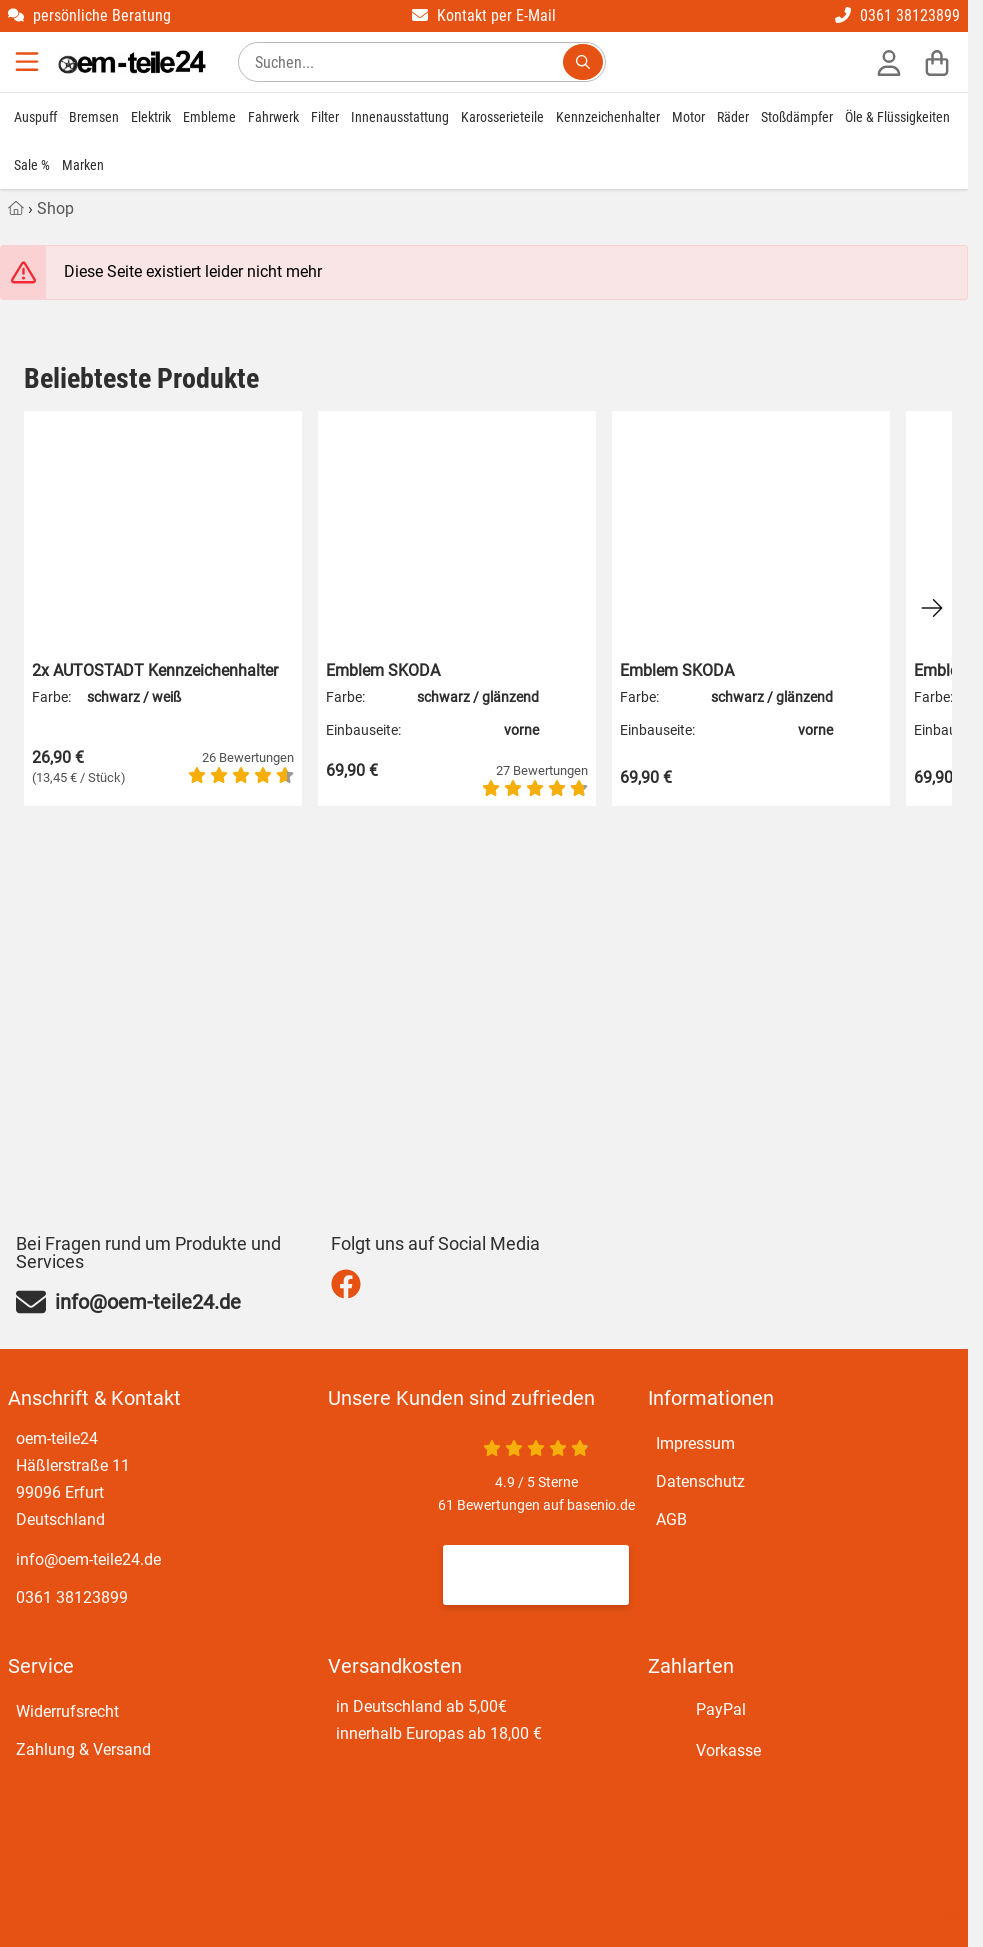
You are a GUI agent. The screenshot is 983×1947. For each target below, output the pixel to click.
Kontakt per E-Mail (484, 15)
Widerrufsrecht (67, 1711)
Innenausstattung (400, 117)
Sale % (32, 165)
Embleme (209, 117)
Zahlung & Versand (83, 1749)
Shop (55, 208)
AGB (671, 1519)
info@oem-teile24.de (88, 1559)
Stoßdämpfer (797, 117)
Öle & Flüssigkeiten (897, 117)
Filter (325, 117)
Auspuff (35, 117)
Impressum (695, 1443)
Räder (733, 117)
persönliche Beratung (89, 15)
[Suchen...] (583, 62)
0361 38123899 (897, 15)
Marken (83, 165)
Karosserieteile (502, 117)
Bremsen (94, 117)
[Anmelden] (889, 62)
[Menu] (29, 62)
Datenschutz (700, 1481)
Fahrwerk (273, 117)
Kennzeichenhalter (608, 117)
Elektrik (151, 117)
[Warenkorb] (937, 62)
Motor (688, 117)
